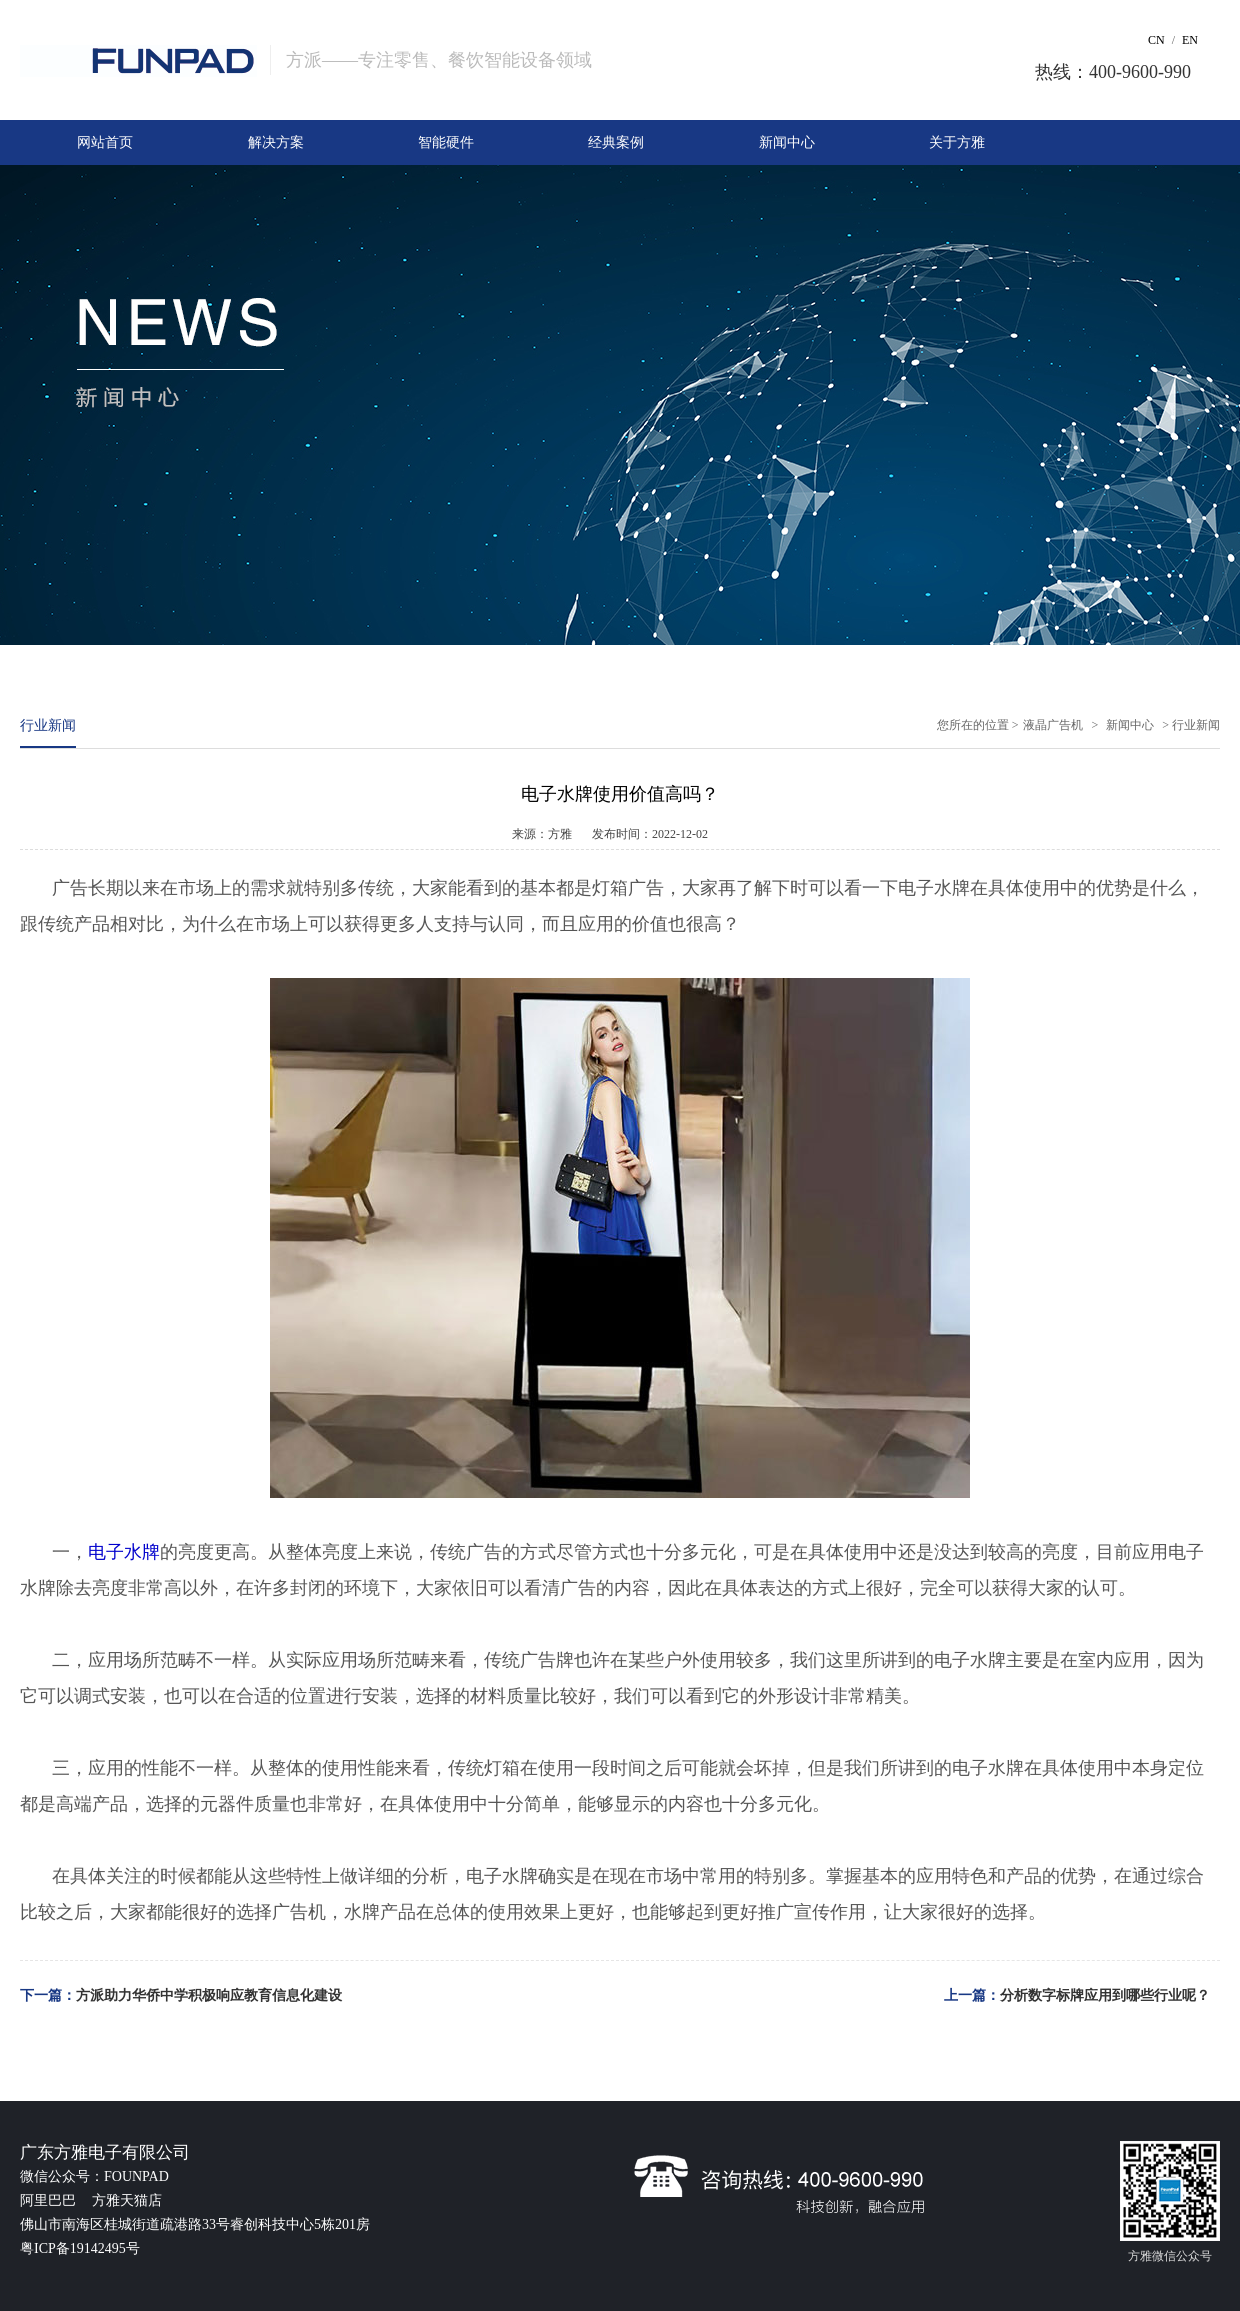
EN (1190, 40)
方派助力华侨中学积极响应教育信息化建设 (209, 1995)
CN (1156, 40)
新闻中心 (787, 142)
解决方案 (276, 142)
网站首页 (105, 142)
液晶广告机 (1053, 725)
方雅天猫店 (127, 2200)
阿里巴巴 (50, 2200)
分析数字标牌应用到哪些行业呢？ (1105, 1995)
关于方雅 (957, 142)
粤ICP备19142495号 (80, 2248)
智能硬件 (446, 142)
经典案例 (616, 142)
